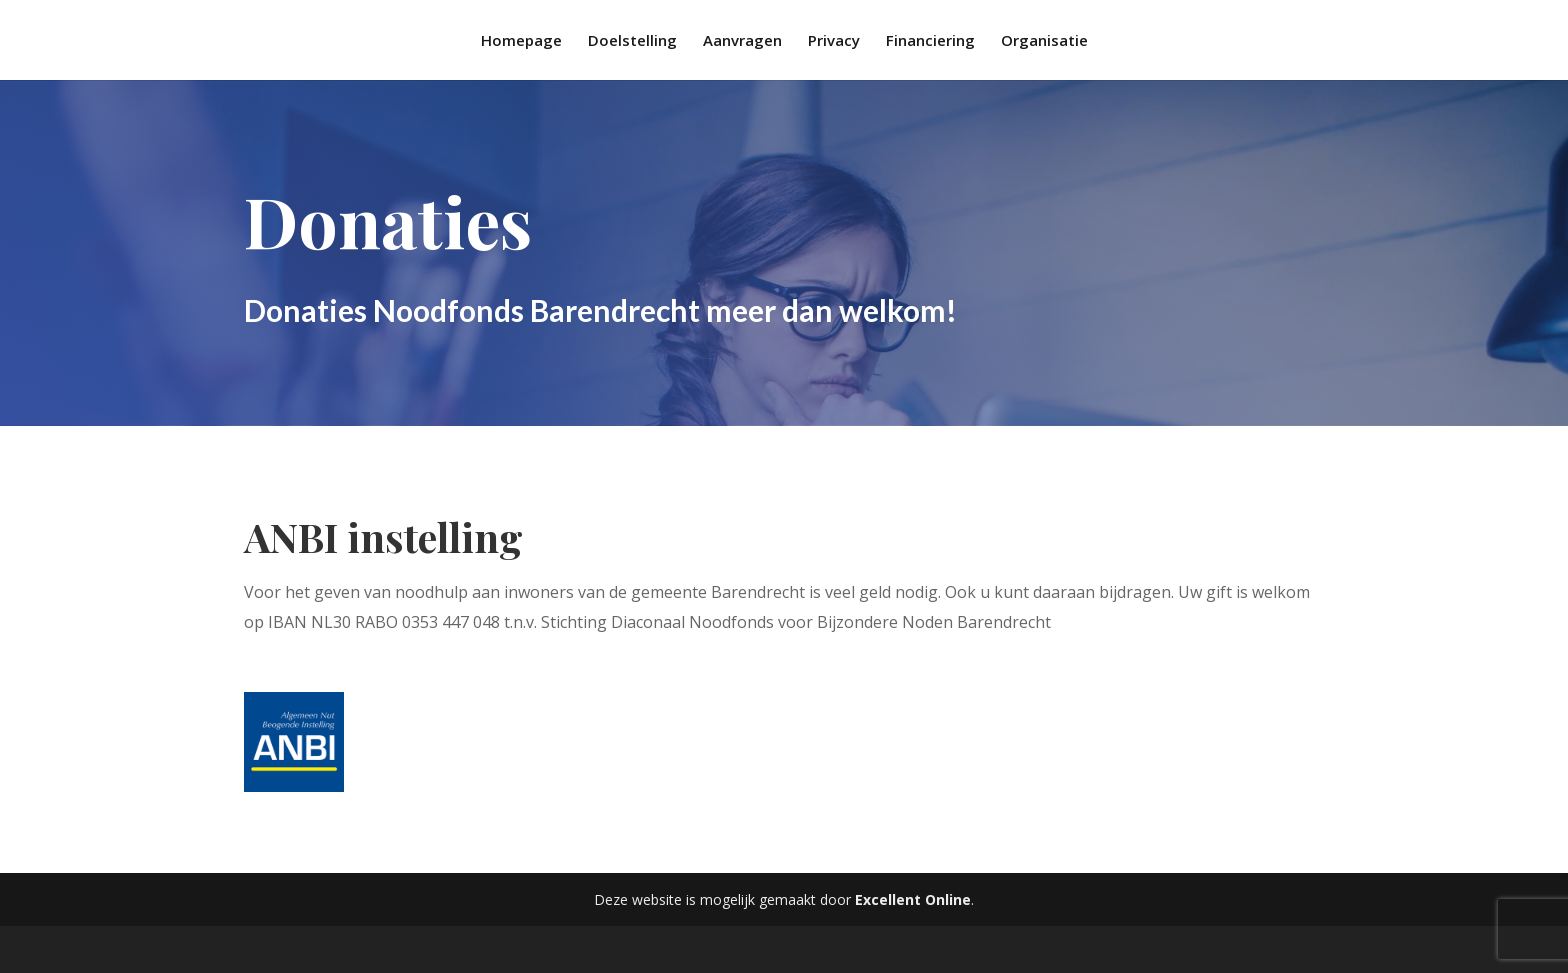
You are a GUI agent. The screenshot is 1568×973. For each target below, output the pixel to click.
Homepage (521, 41)
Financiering (930, 41)
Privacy (834, 41)
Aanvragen (742, 41)
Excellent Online (913, 899)
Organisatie (1044, 41)
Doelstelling (632, 41)
